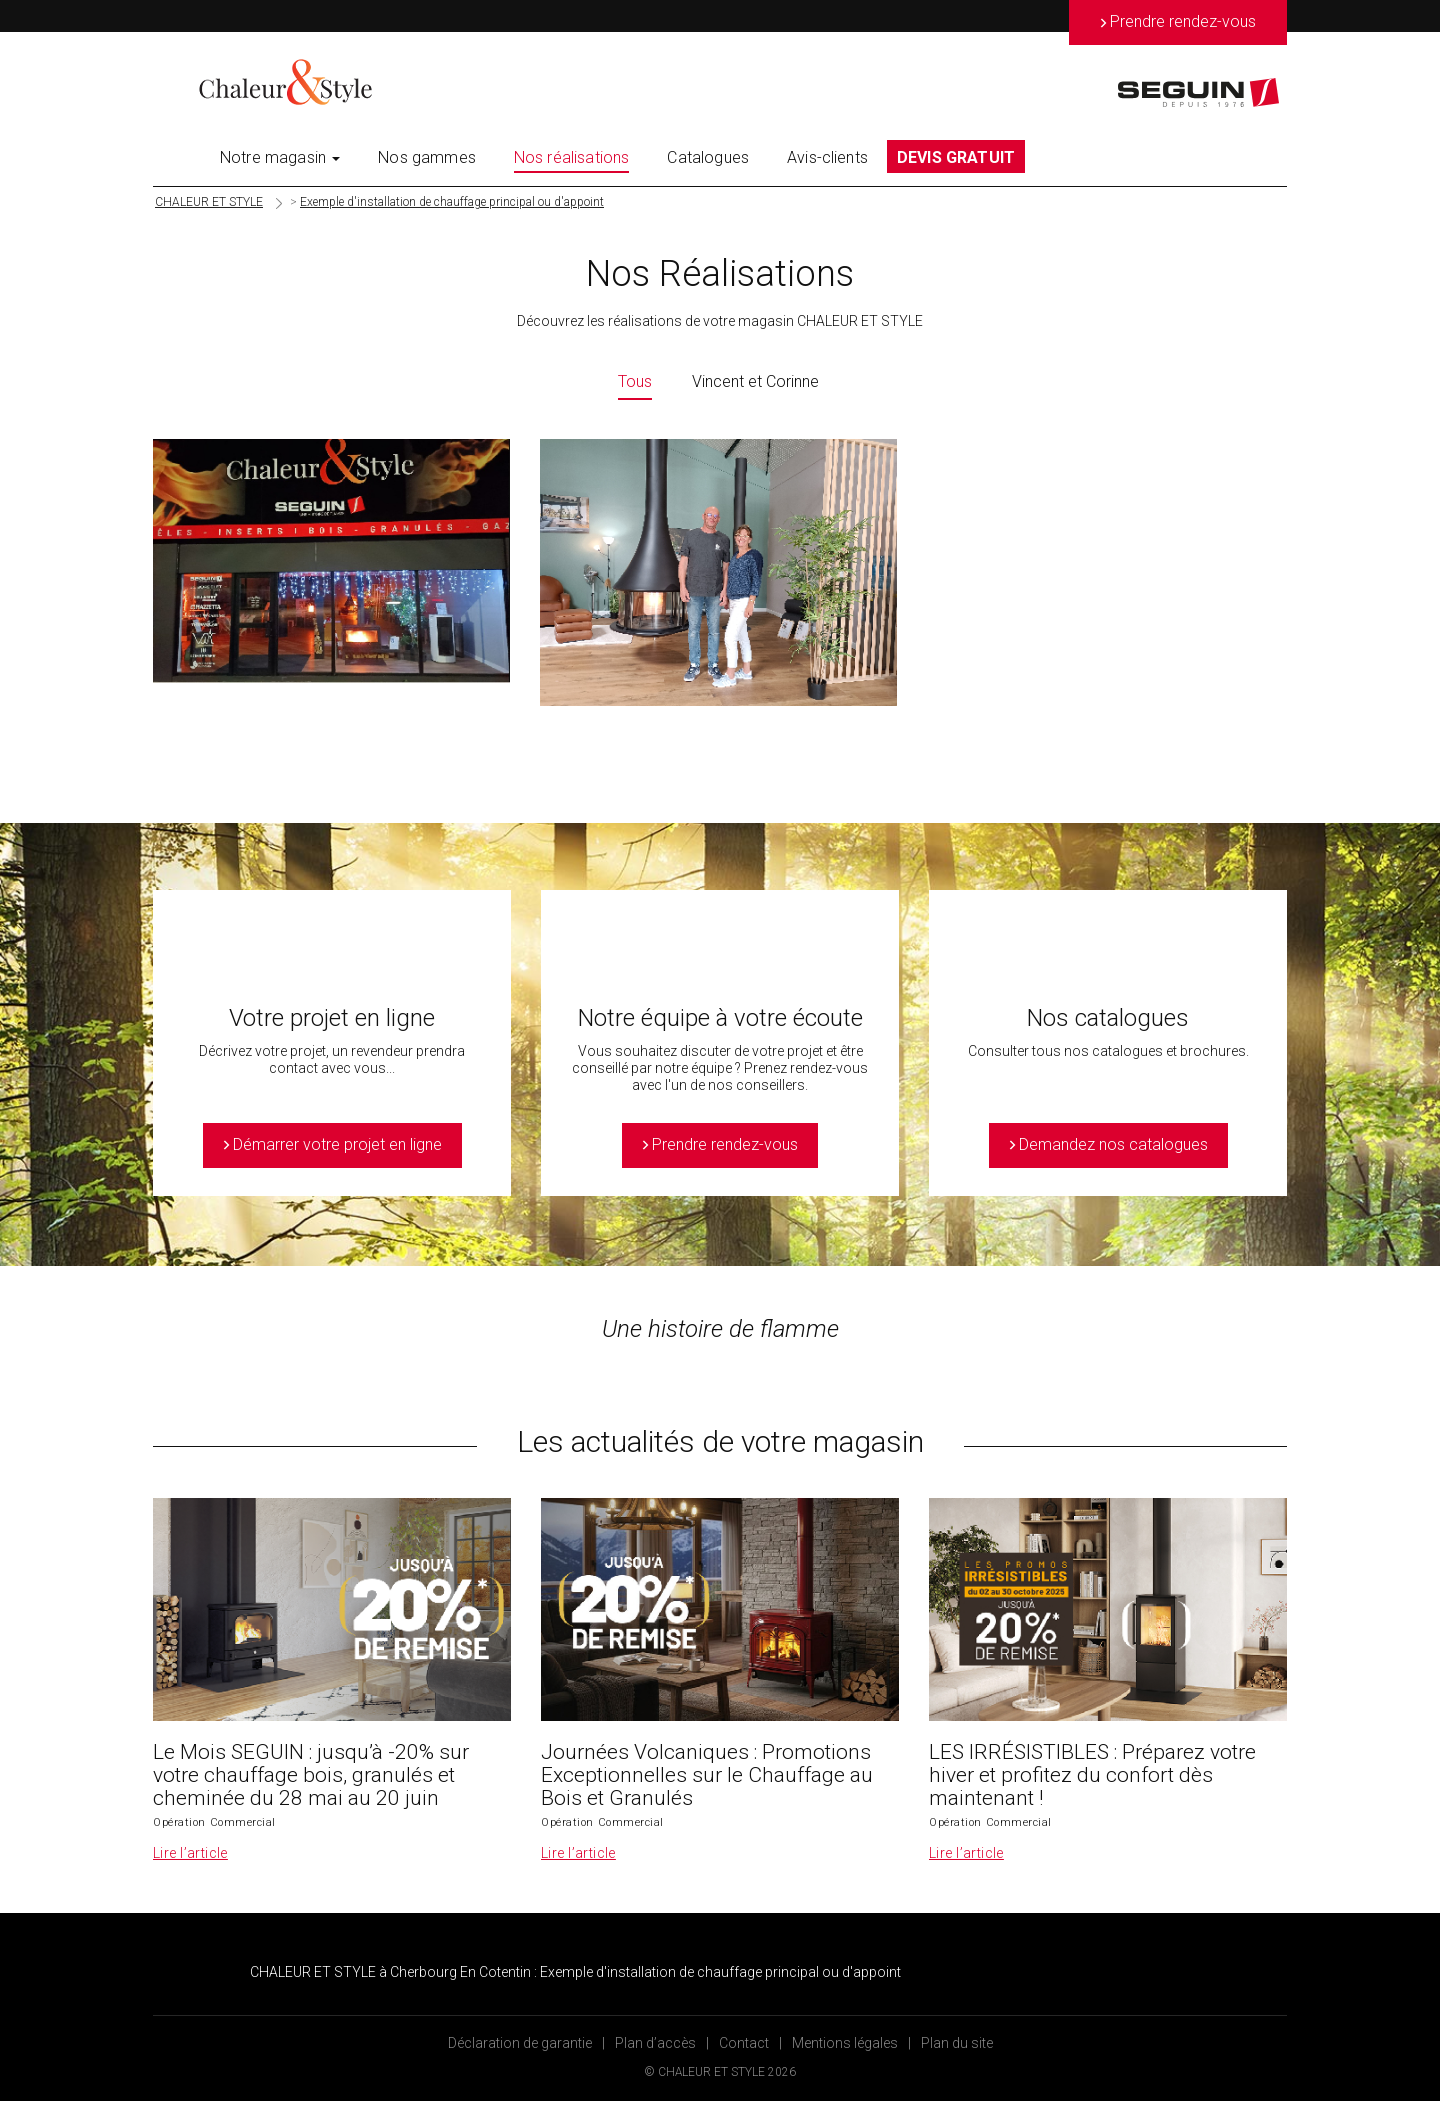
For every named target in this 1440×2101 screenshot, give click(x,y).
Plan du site (957, 2043)
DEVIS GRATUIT (956, 157)
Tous (635, 381)
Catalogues (708, 157)
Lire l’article (190, 1853)
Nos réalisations (572, 157)
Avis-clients (827, 157)
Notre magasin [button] (280, 157)
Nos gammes (427, 157)
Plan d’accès (655, 2043)
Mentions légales (845, 2043)
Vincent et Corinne (755, 381)
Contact (744, 2043)
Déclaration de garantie (520, 2043)
